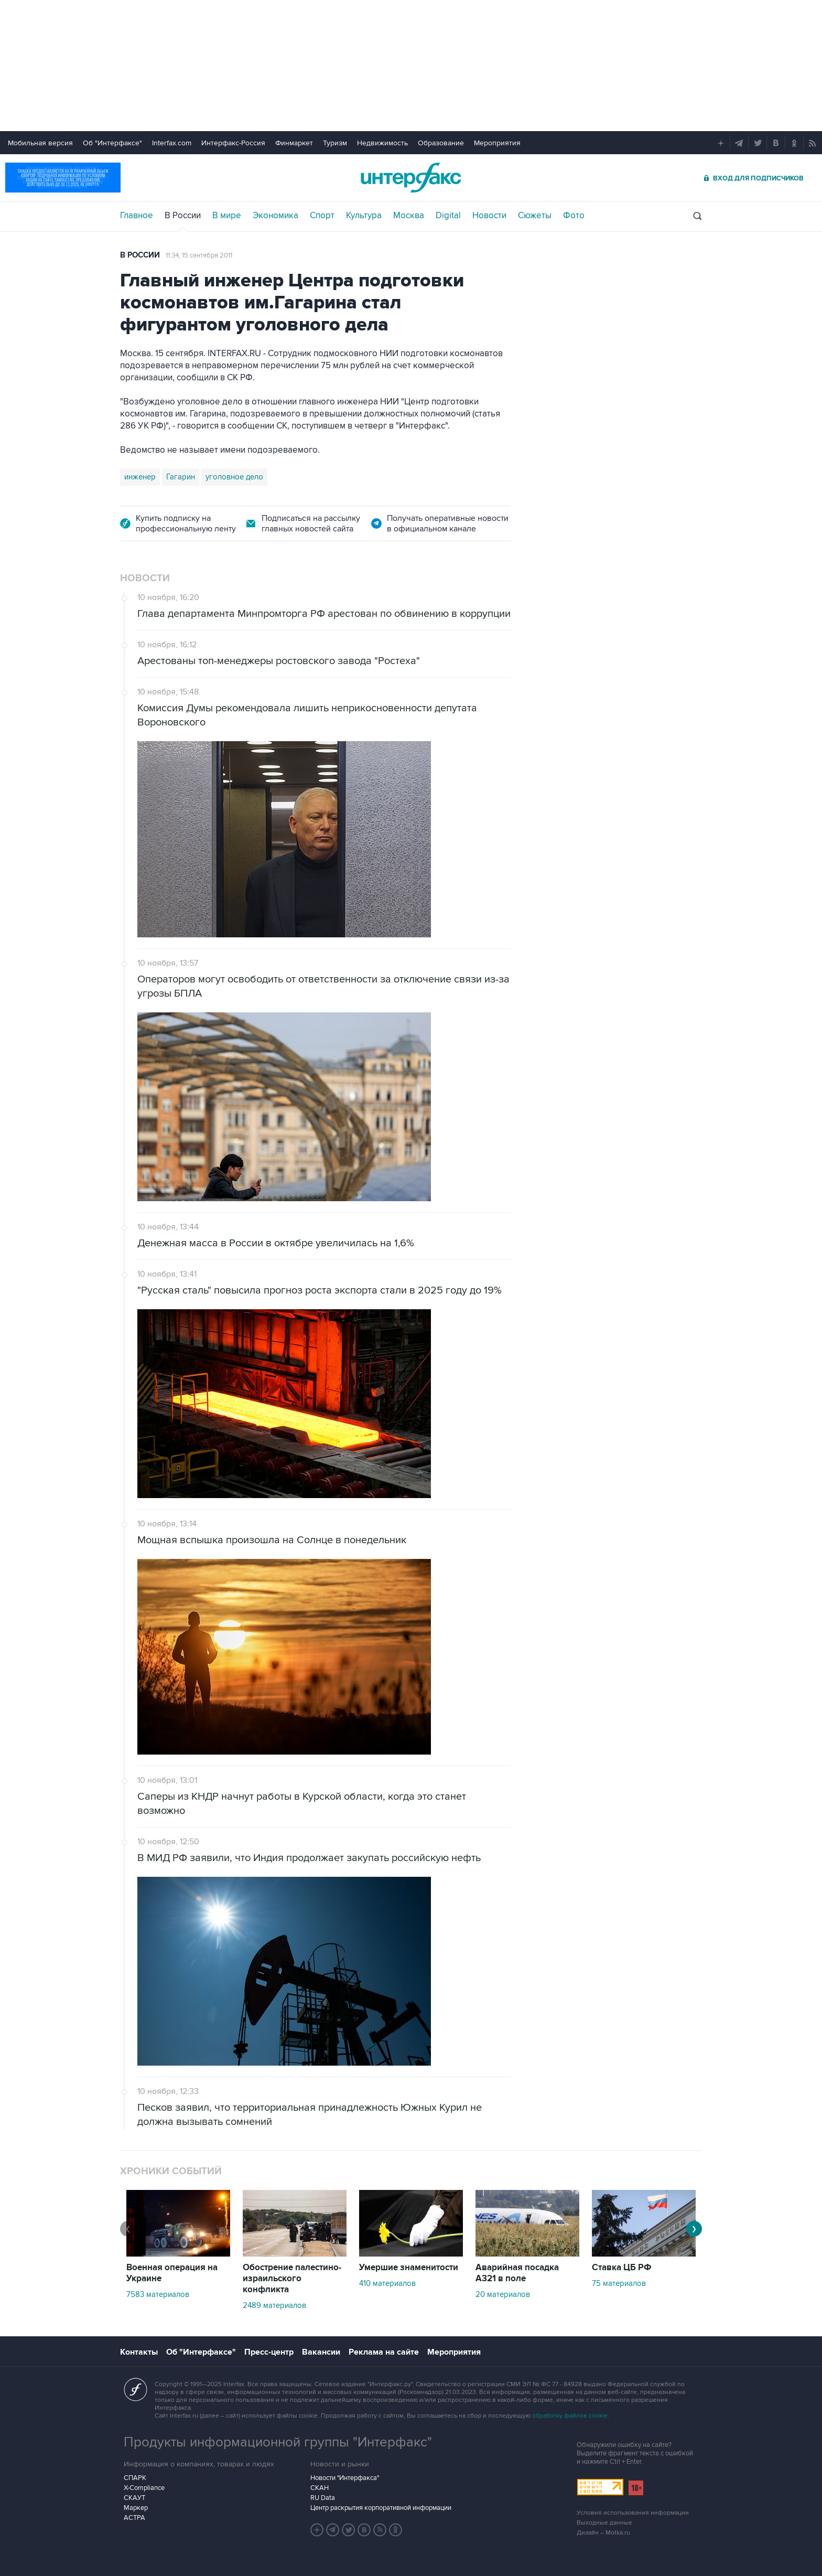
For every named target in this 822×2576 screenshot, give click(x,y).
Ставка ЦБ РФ (622, 2267)
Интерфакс (411, 177)
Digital (448, 215)
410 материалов (387, 2283)
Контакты (139, 2352)
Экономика (275, 215)
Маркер (136, 2508)
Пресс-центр (269, 2352)
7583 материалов (157, 2294)
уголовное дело (234, 477)
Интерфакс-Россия (233, 142)
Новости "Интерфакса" (344, 2478)
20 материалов (502, 2294)
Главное (136, 215)
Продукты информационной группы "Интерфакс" (278, 2442)
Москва (408, 215)
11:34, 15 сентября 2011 (199, 255)
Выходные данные (604, 2523)
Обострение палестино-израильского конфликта (292, 2278)
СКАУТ (134, 2498)
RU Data (322, 2498)
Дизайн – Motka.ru (603, 2533)
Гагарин (180, 477)
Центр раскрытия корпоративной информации (380, 2508)
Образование (441, 142)
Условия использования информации (633, 2513)
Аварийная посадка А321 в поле (517, 2273)
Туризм (335, 142)
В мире (226, 215)
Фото (574, 215)
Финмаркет (294, 142)
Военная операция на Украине (172, 2273)
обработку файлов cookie (570, 2416)
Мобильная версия (40, 142)
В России (183, 215)
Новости (489, 215)
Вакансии (321, 2352)
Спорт (322, 215)
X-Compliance (144, 2488)
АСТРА (134, 2518)
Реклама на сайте (384, 2352)
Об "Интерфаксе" (112, 142)
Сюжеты (534, 215)
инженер (140, 477)
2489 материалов (274, 2305)
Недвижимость (382, 142)
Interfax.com (171, 142)
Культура (364, 215)
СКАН (319, 2488)
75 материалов (619, 2283)
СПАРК (135, 2478)
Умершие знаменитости (408, 2267)
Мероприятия (497, 142)
